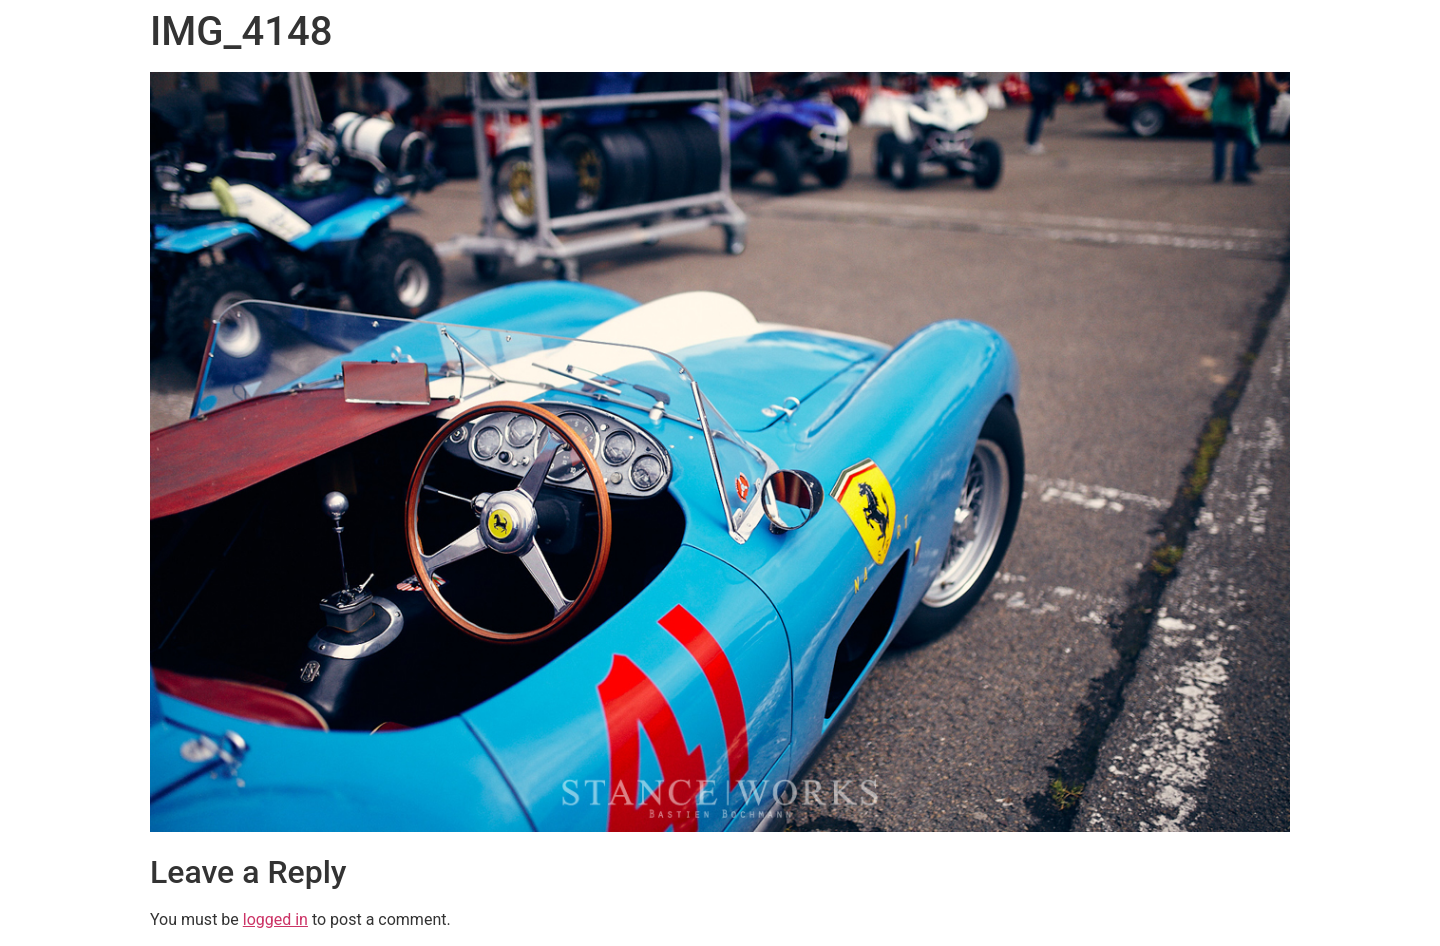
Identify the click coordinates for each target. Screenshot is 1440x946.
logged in (275, 919)
